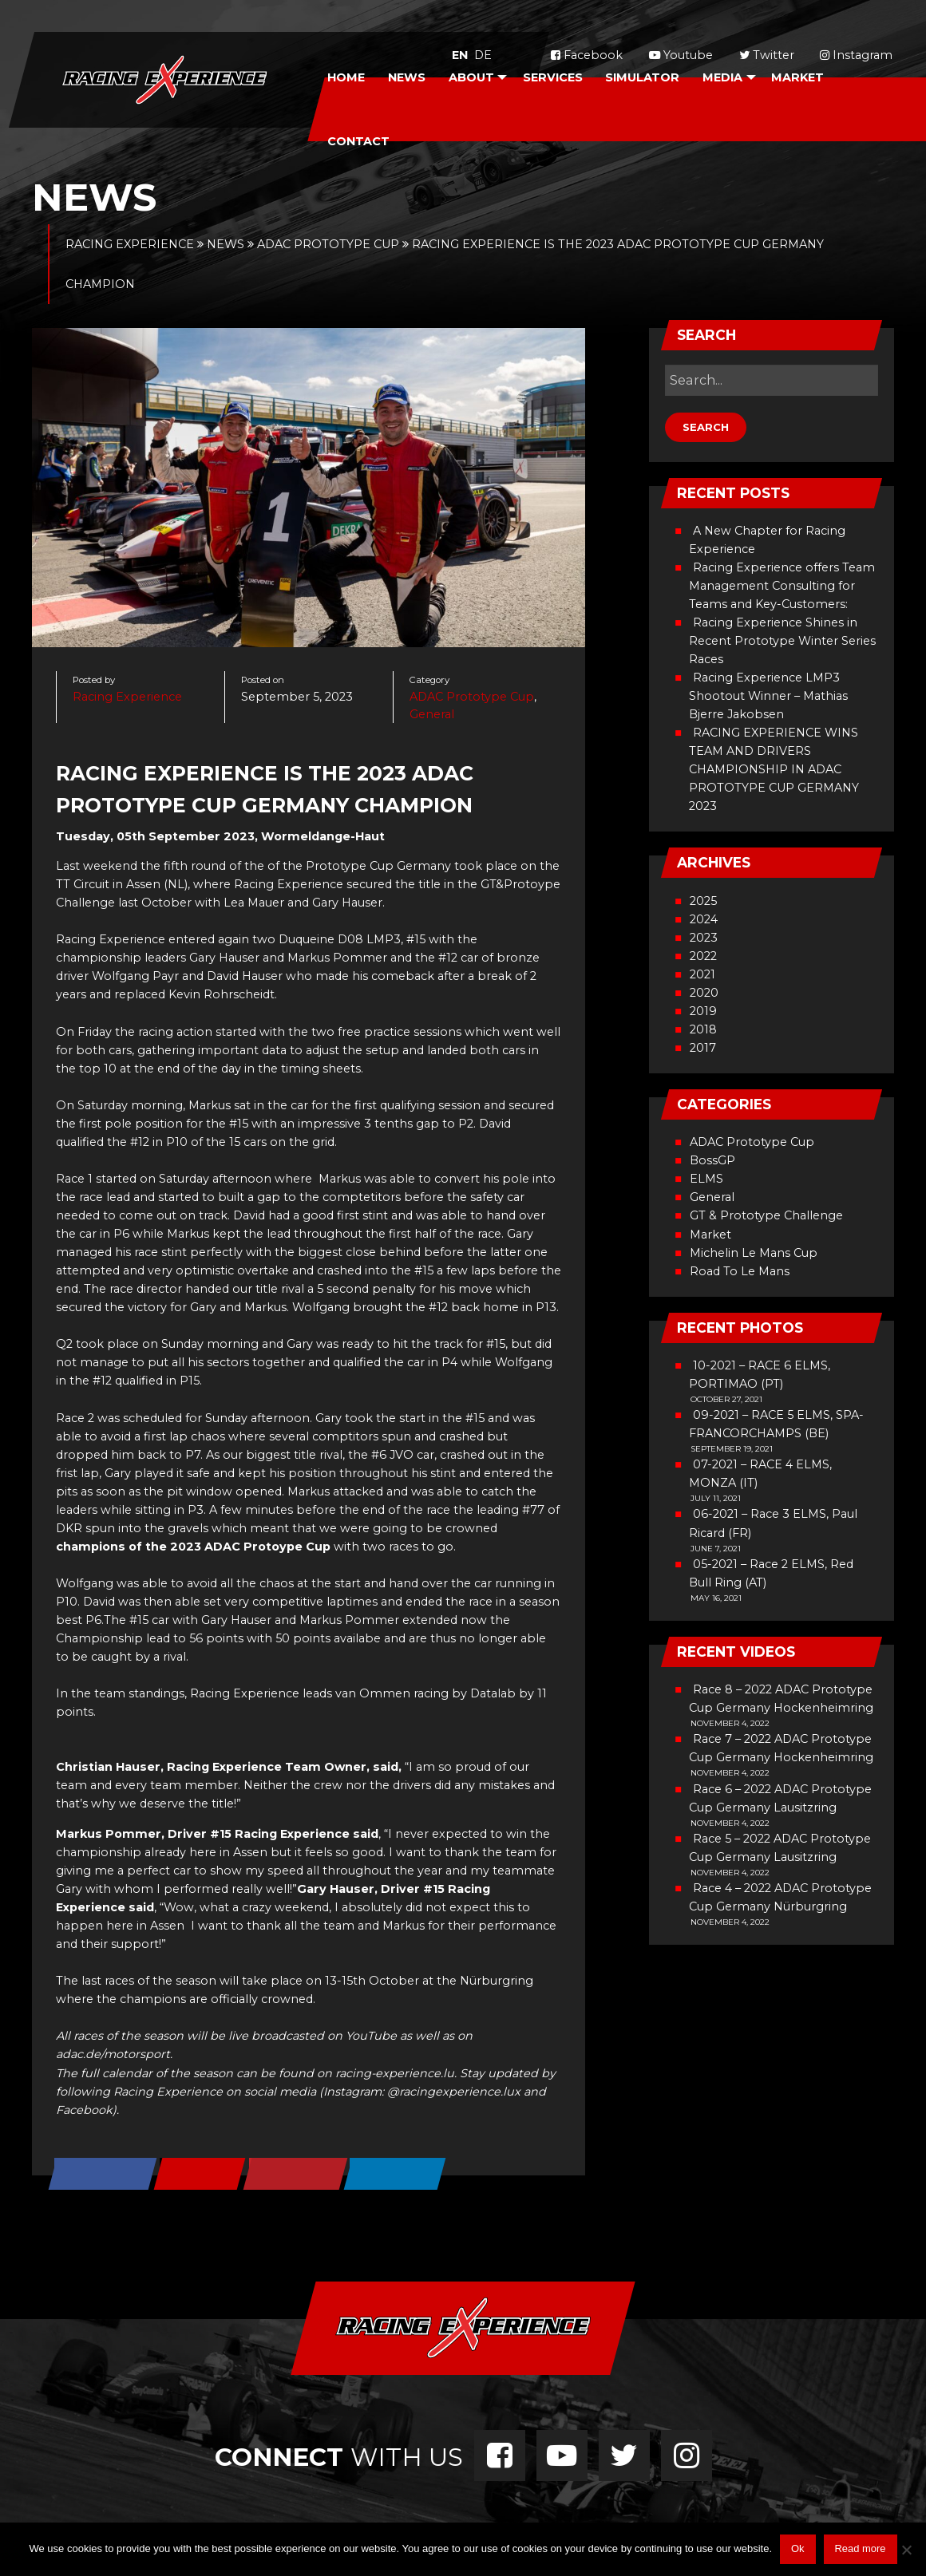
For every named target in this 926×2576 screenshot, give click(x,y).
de (483, 55)
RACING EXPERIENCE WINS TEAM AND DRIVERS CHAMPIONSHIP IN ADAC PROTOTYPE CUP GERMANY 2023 (774, 769)
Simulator (642, 77)
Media (722, 77)
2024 (704, 919)
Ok (798, 2548)
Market (797, 77)
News (406, 77)
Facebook (587, 55)
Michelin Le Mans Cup (753, 1253)
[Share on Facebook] (103, 2175)
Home (346, 77)
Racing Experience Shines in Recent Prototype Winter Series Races (782, 640)
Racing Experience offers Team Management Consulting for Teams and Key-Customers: (782, 585)
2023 (704, 937)
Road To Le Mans (739, 1271)
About (471, 77)
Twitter (766, 55)
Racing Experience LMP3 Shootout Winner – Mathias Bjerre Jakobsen (768, 695)
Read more (859, 2548)
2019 (703, 1011)
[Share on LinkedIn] (396, 2175)
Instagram (856, 55)
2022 (703, 956)
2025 (703, 901)
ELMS (706, 1178)
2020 (704, 993)
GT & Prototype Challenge (766, 1215)
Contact (358, 141)
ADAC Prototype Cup (472, 696)
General (432, 714)
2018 (703, 1029)
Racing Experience (127, 696)
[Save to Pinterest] (296, 2175)
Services (553, 77)
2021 (702, 974)
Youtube (681, 55)
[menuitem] (346, 77)
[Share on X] (200, 2175)
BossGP (712, 1160)
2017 (703, 1048)
